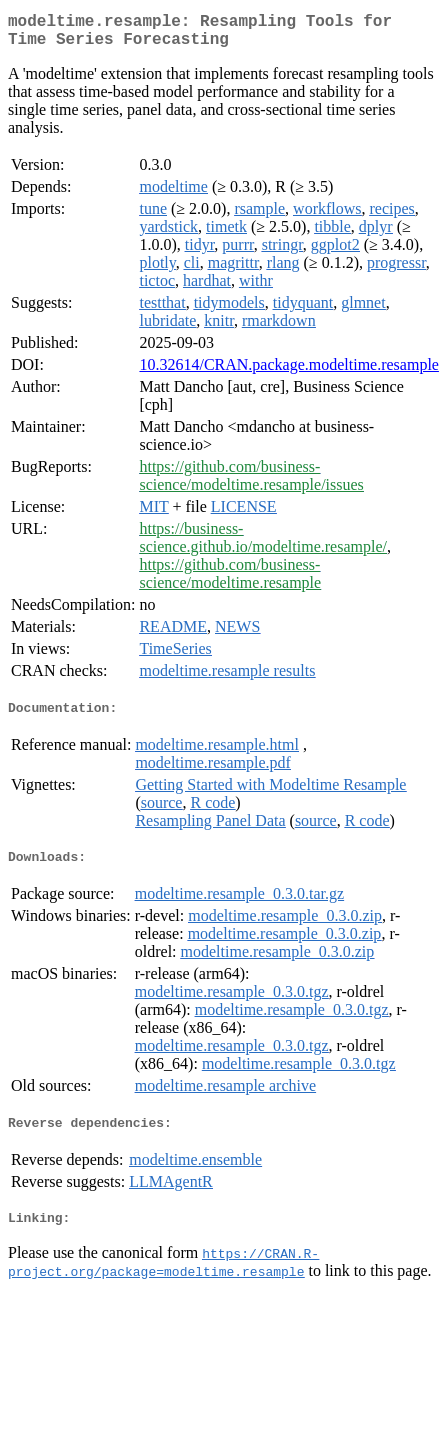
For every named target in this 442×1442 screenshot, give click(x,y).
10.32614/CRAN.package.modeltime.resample (288, 372)
